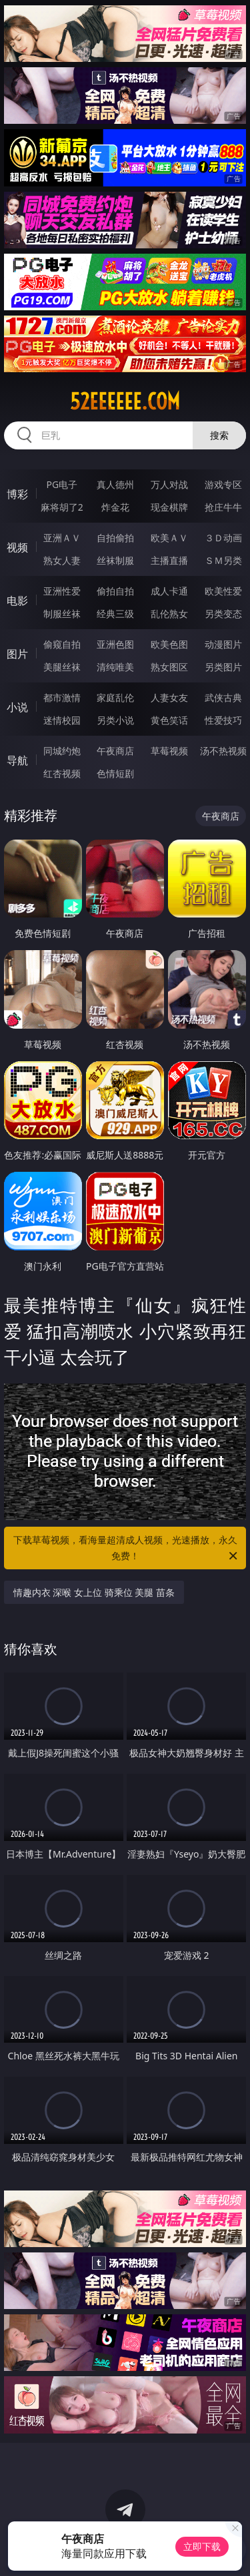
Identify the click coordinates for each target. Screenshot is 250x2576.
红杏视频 (62, 773)
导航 (17, 760)
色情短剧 (115, 773)
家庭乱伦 (115, 697)
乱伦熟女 (169, 613)
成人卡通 (169, 591)
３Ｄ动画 (223, 537)
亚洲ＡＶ (62, 537)
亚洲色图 (115, 644)
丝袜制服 (115, 560)
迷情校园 (62, 720)
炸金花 (115, 507)
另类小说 (115, 720)
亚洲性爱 (62, 591)
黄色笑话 (169, 720)
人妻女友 (169, 697)
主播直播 (169, 560)
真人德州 (115, 484)
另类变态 (223, 613)
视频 (17, 547)
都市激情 (62, 697)
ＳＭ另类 (223, 560)
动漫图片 (223, 644)
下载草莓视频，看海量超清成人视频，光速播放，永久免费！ (126, 1548)
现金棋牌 (169, 507)
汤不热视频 (223, 750)
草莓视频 (169, 750)
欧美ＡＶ (169, 537)
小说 (17, 707)
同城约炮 (62, 750)
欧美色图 (169, 644)
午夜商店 (115, 750)
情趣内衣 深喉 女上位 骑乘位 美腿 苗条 (94, 1592)
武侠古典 (223, 697)
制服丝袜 (62, 613)
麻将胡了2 (62, 507)
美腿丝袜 (62, 666)
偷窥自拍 (62, 644)
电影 (17, 600)
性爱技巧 (223, 720)
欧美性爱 (223, 591)
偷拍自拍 (115, 591)
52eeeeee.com (125, 401)
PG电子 (61, 484)
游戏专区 (223, 484)
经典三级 (115, 613)
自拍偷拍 (115, 537)
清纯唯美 (115, 666)
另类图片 (223, 666)
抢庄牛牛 (223, 507)
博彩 (17, 494)
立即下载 (202, 2546)
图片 (17, 653)
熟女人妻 (62, 560)
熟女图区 (169, 666)
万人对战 (169, 484)
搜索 (219, 435)
